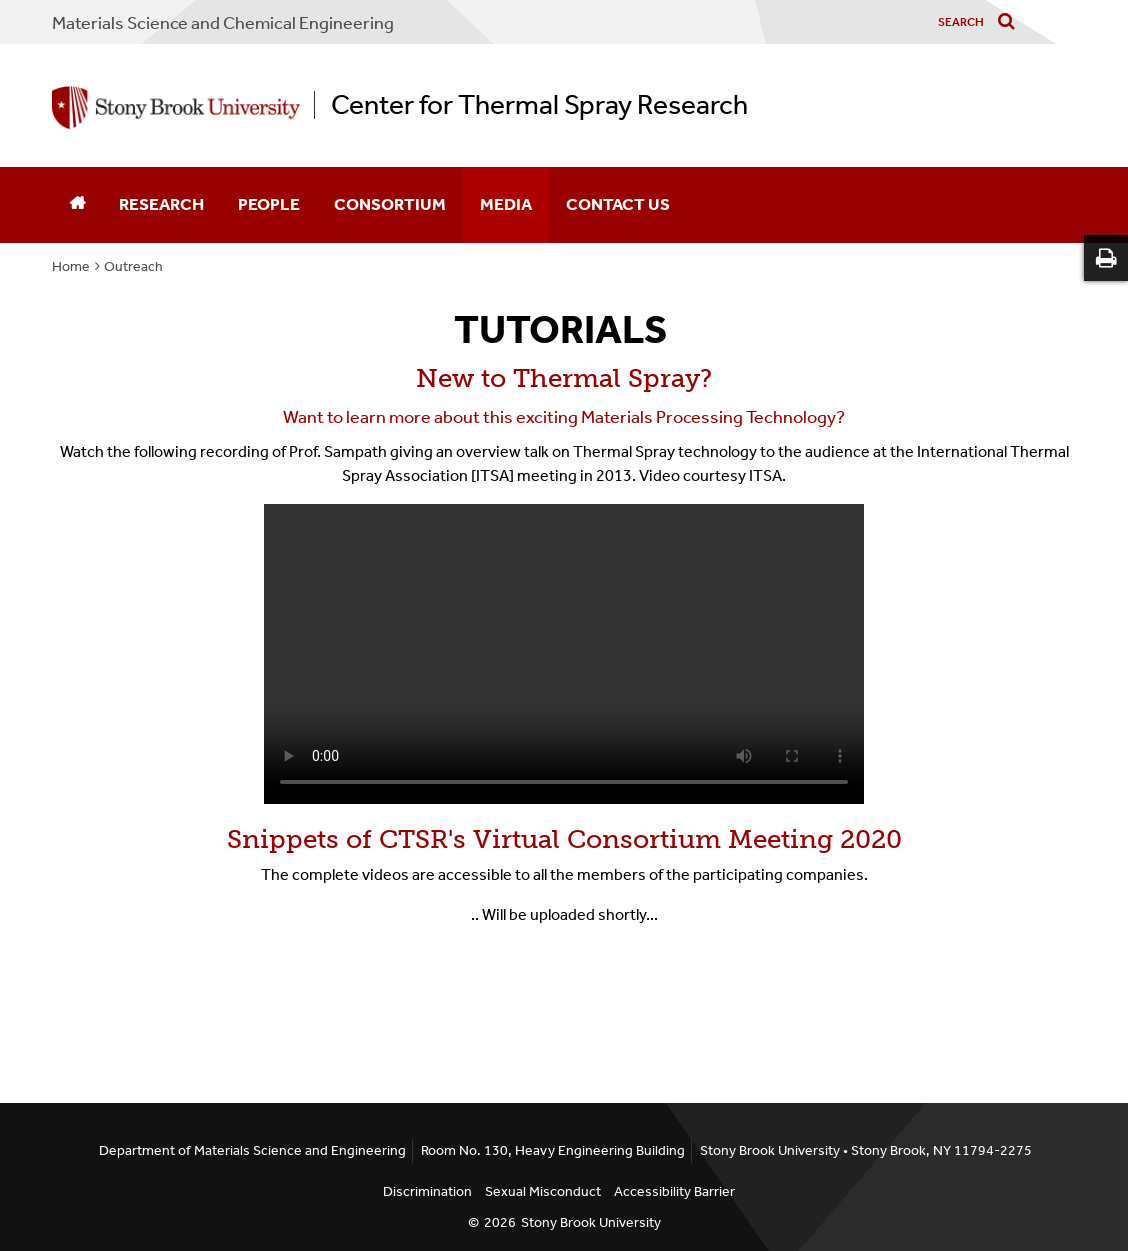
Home (71, 266)
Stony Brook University (591, 1222)
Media (506, 204)
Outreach (133, 266)
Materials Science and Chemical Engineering (223, 23)
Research (161, 204)
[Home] (77, 205)
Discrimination (427, 1191)
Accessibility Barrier (674, 1191)
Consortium (390, 204)
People (269, 204)
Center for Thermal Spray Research (539, 105)
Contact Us (618, 204)
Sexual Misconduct (543, 1191)
